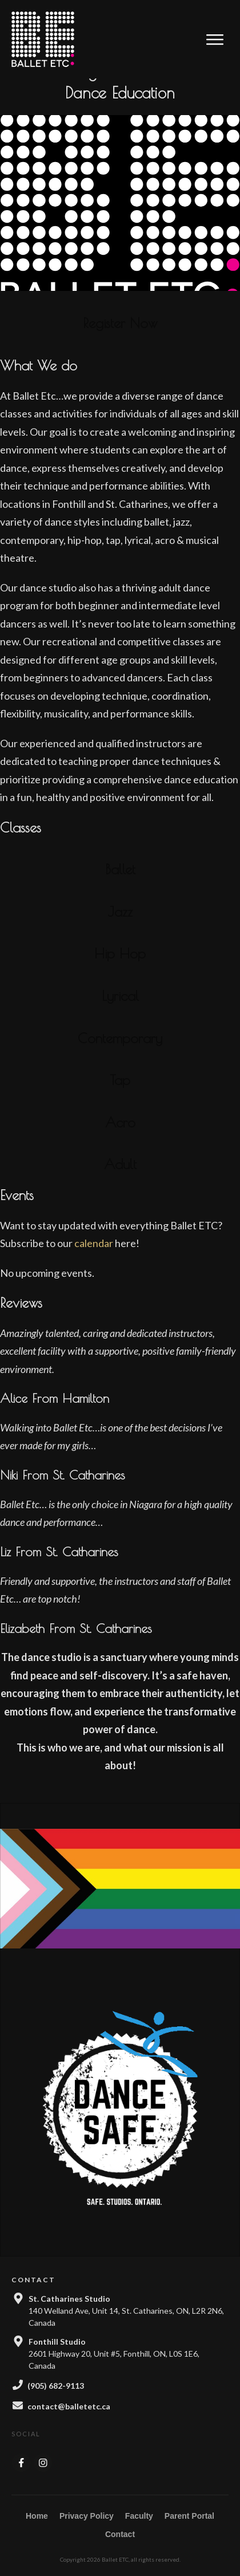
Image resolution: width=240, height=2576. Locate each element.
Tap (120, 1096)
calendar (93, 1259)
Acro (120, 1139)
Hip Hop (120, 970)
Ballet (120, 886)
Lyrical (120, 1012)
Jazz (120, 928)
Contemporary (120, 1055)
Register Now (120, 340)
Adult (120, 1181)
